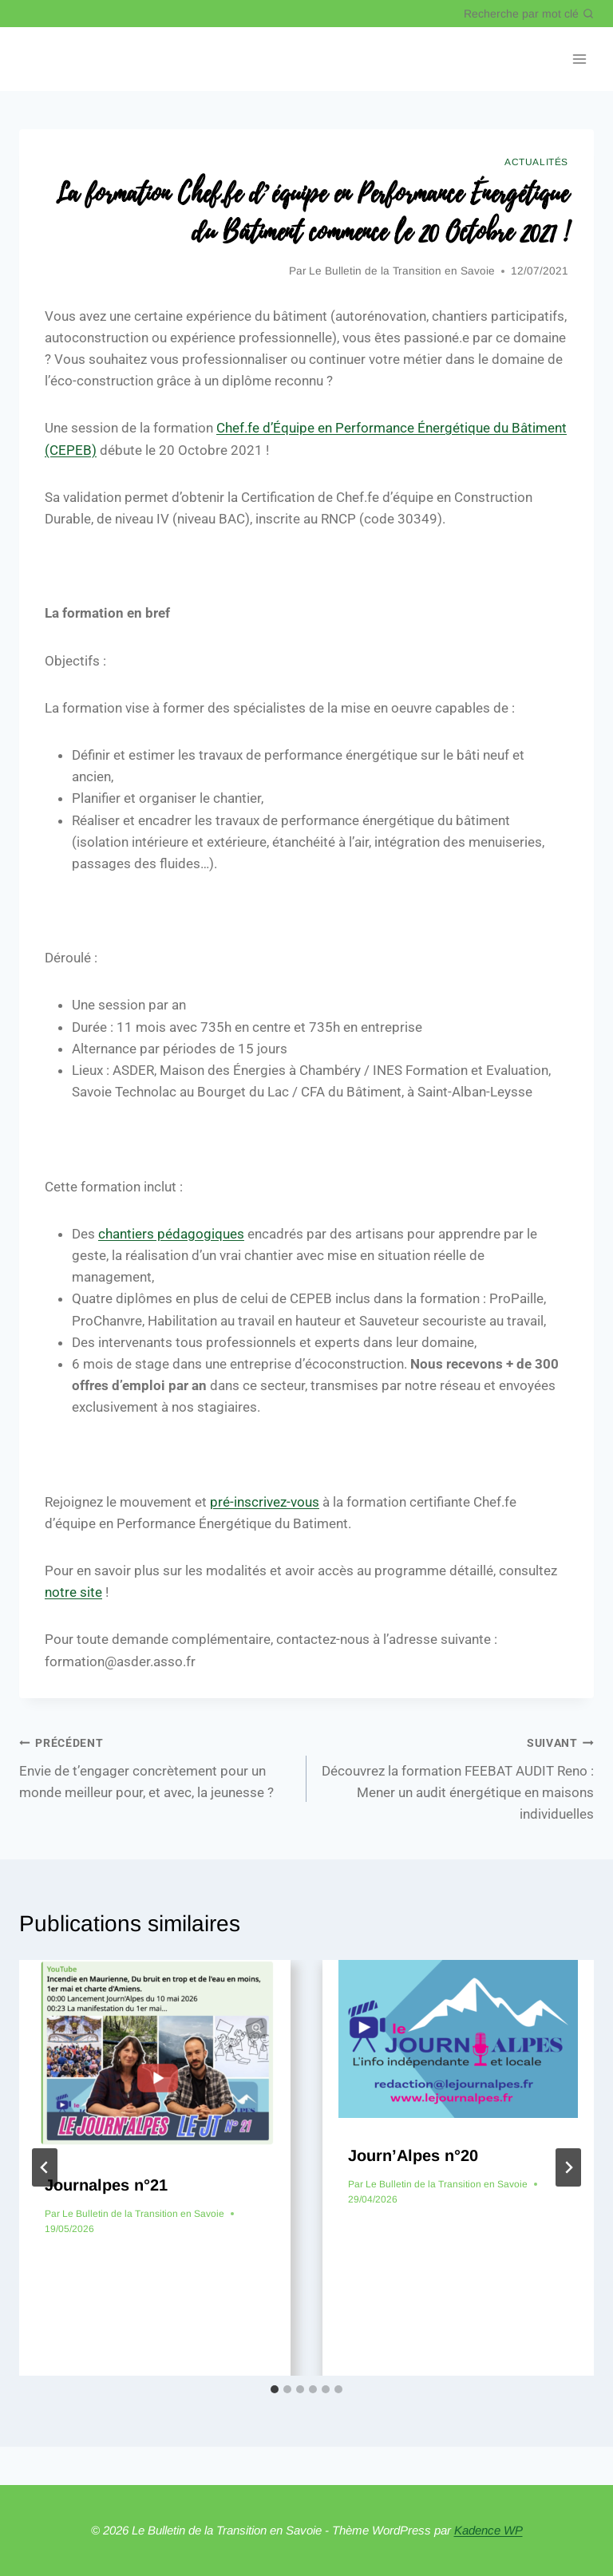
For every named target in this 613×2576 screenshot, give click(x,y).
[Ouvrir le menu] (579, 59)
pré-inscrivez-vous (264, 1502)
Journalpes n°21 (106, 2185)
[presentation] (155, 2053)
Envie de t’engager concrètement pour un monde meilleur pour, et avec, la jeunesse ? (156, 1766)
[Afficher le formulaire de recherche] (529, 13)
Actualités (536, 162)
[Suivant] (568, 2167)
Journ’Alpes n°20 (413, 2155)
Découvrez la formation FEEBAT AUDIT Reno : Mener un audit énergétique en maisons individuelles (457, 1777)
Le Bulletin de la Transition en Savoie (402, 271)
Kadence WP (488, 2530)
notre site (73, 1592)
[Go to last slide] (44, 2167)
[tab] (275, 2389)
